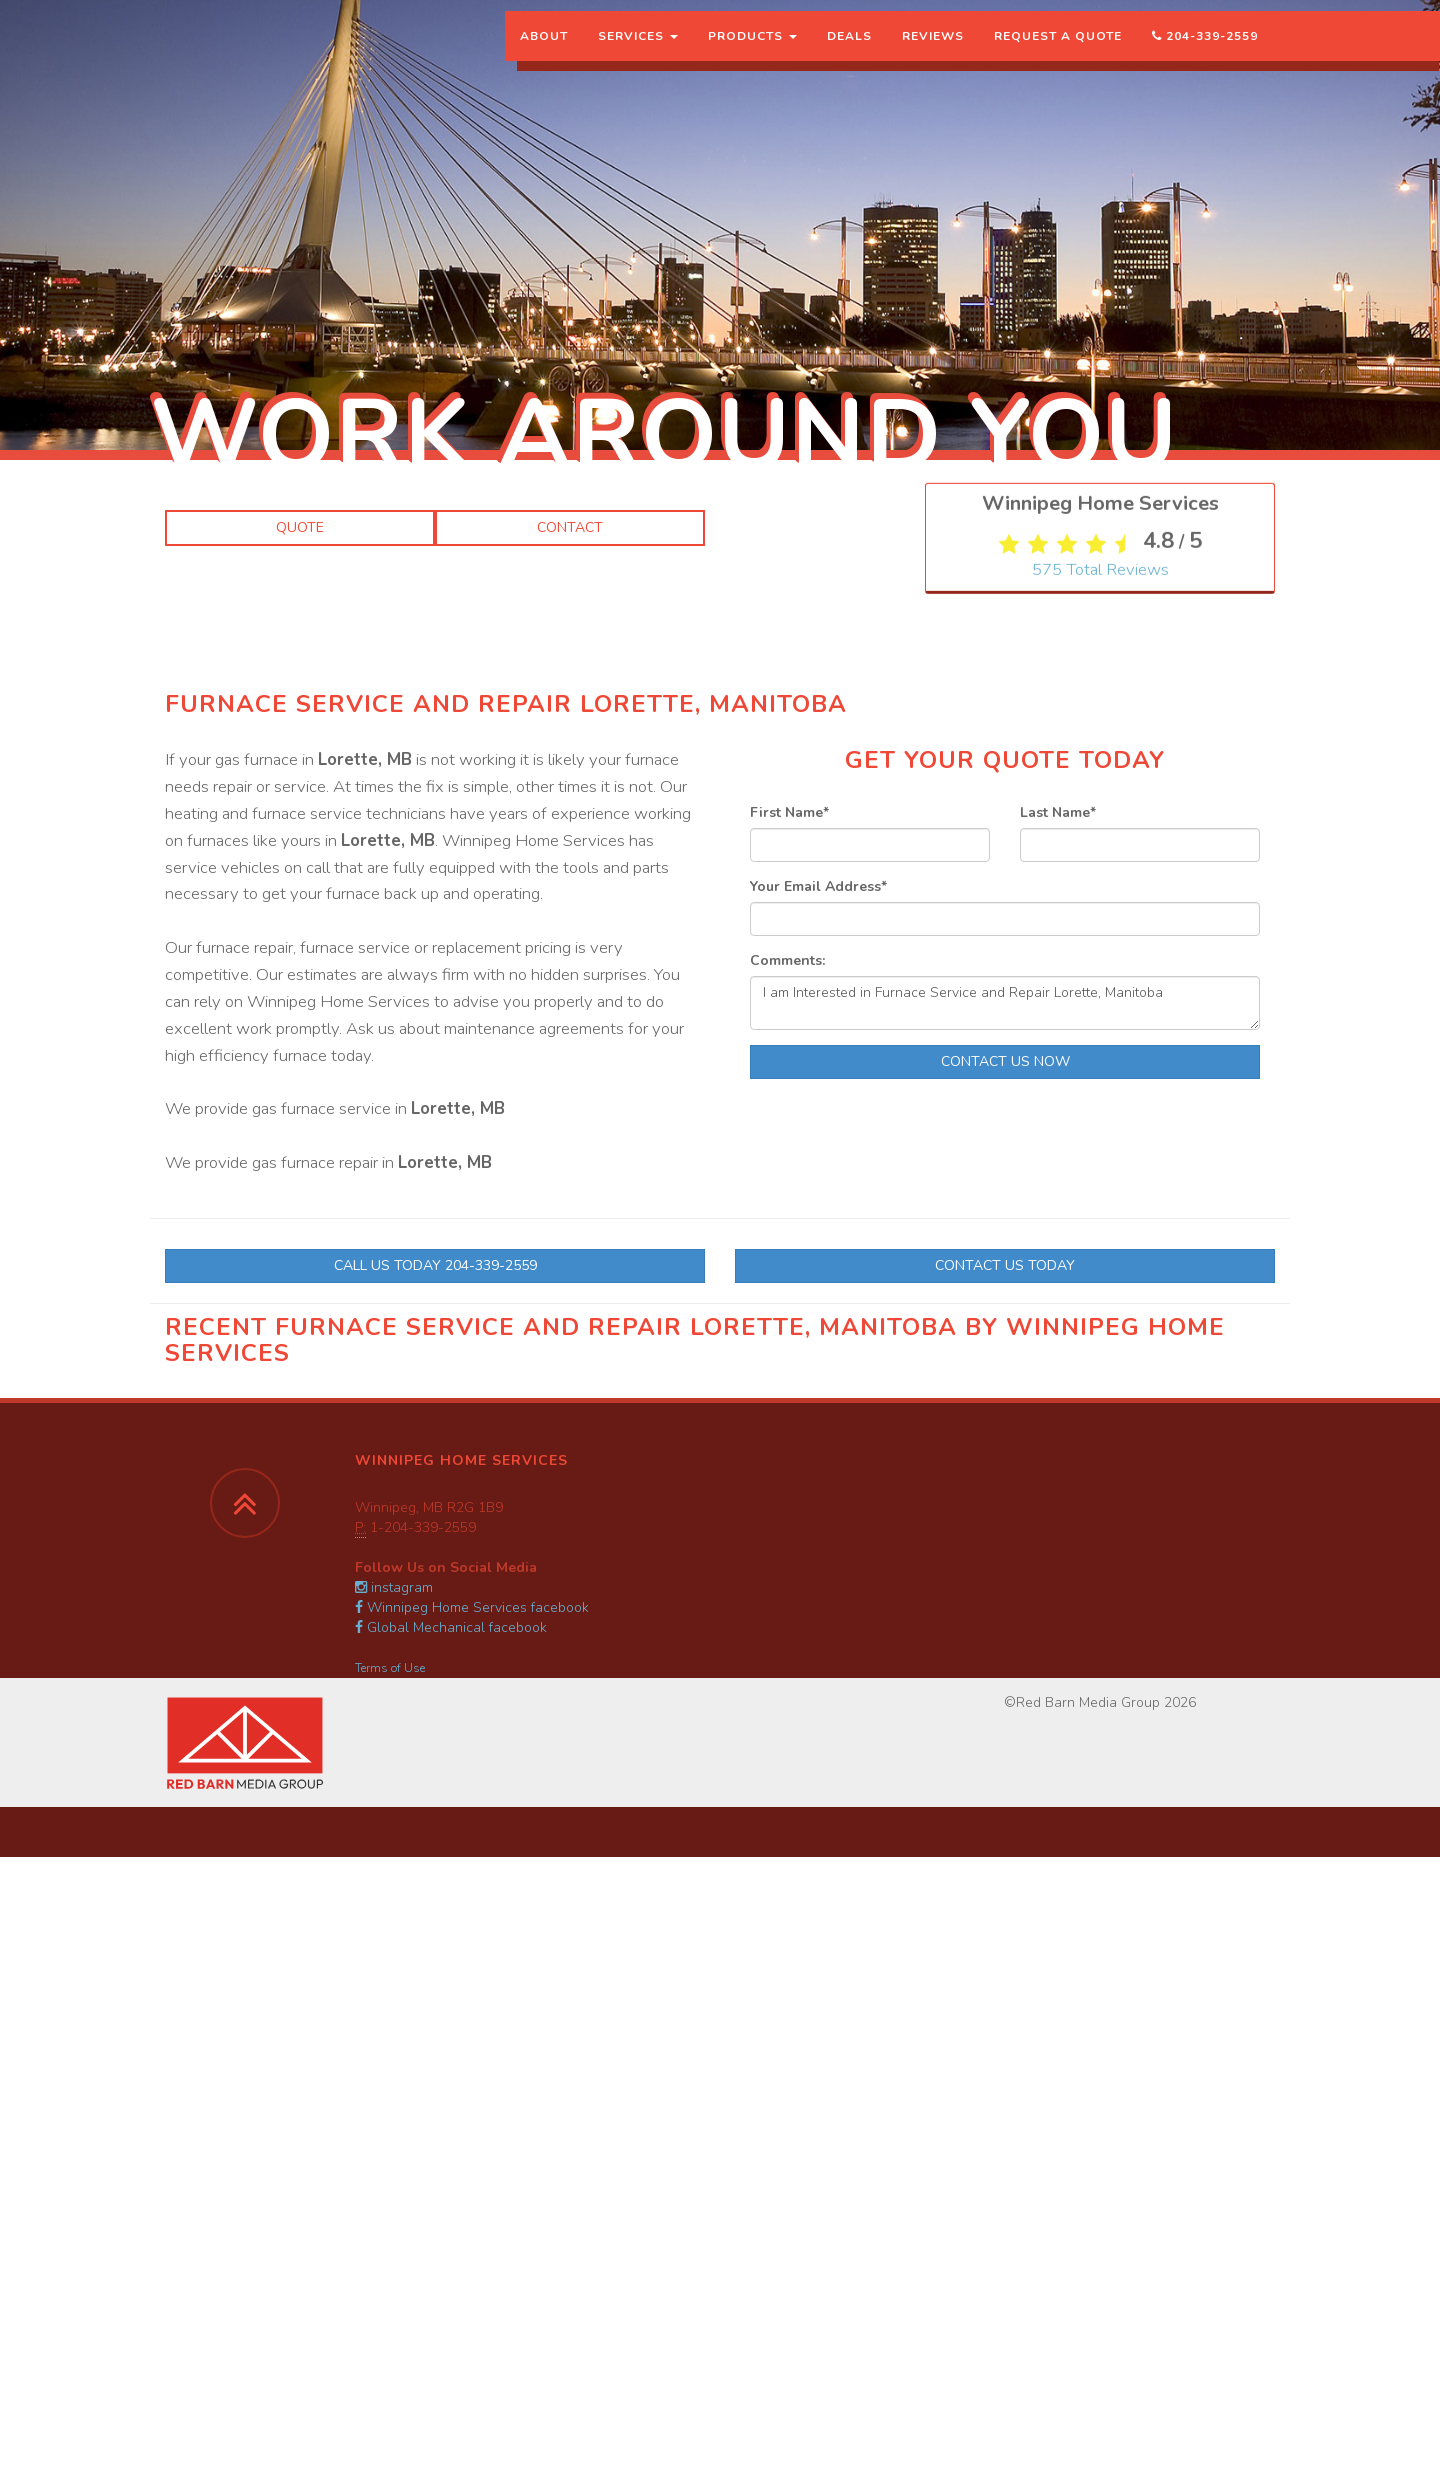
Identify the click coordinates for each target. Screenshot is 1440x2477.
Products (752, 55)
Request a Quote (1058, 55)
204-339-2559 (1205, 55)
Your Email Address (818, 886)
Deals (849, 55)
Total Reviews (1100, 718)
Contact (570, 527)
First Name (789, 812)
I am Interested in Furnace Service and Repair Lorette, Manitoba (1005, 1003)
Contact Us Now (1005, 1061)
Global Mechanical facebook (451, 1627)
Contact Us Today (1005, 1265)
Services (638, 55)
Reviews (933, 55)
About (544, 55)
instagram (394, 1587)
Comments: (787, 960)
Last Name (1058, 812)
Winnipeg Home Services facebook (472, 1607)
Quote (300, 527)
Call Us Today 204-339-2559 (435, 1265)
